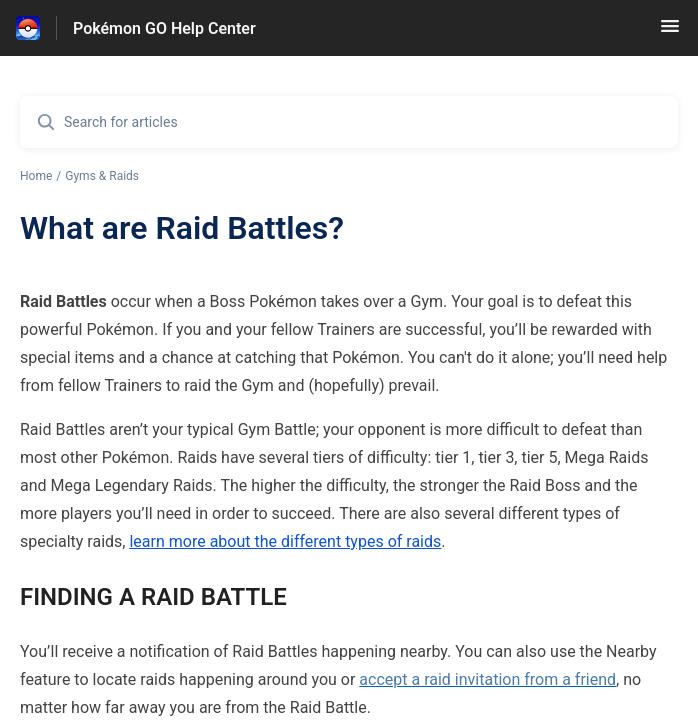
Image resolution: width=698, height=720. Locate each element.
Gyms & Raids (102, 176)
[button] (670, 32)
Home (36, 176)
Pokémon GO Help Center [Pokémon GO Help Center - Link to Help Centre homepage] (164, 28)
